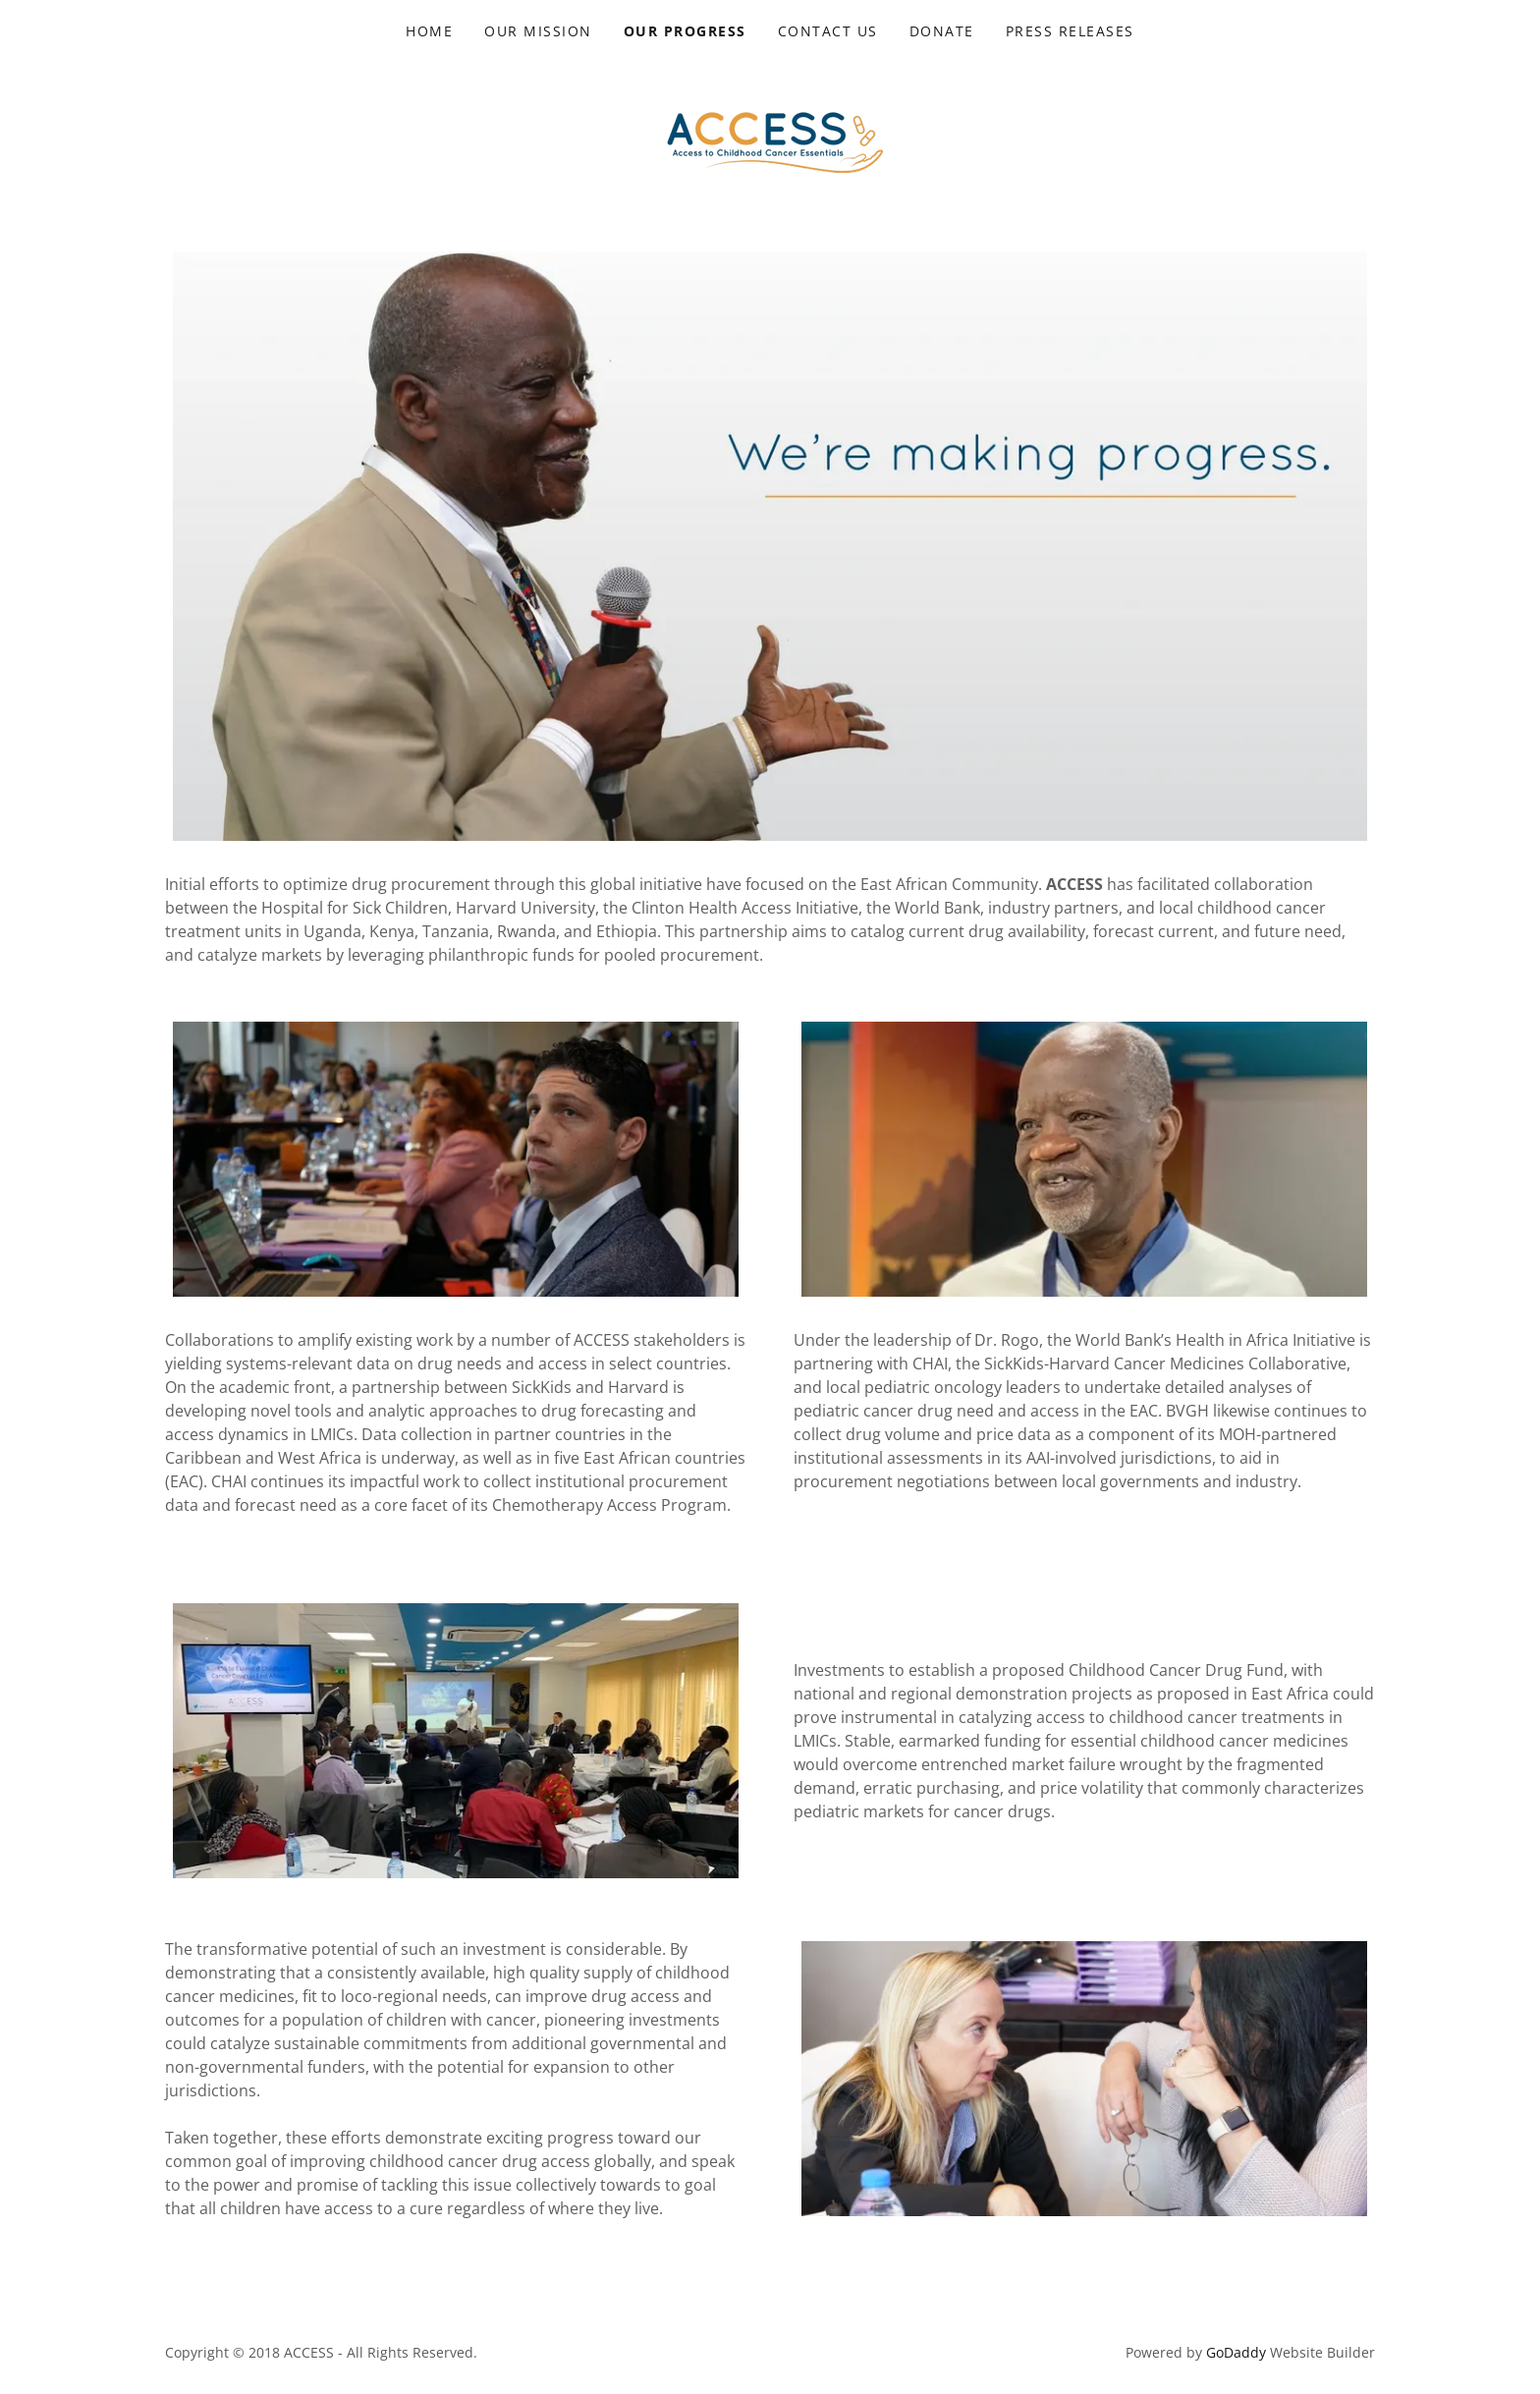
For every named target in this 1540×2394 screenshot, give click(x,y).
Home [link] (429, 31)
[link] (769, 131)
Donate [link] (941, 31)
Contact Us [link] (828, 31)
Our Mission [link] (537, 31)
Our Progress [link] (685, 31)
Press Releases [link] (1070, 31)
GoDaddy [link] (1236, 2352)
